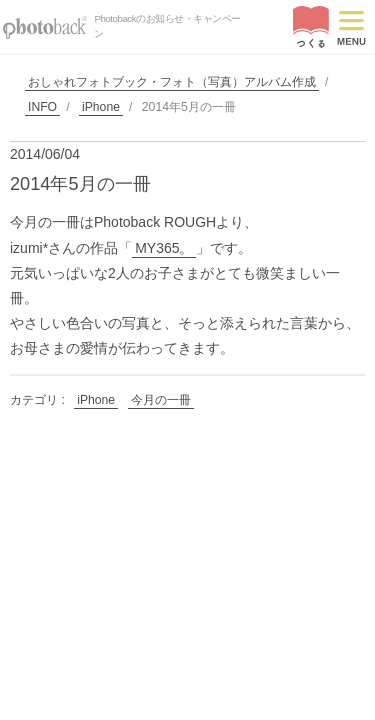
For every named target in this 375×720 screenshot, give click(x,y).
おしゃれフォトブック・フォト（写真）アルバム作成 (172, 82)
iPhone (101, 107)
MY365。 (164, 248)
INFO (42, 107)
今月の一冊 (161, 400)
